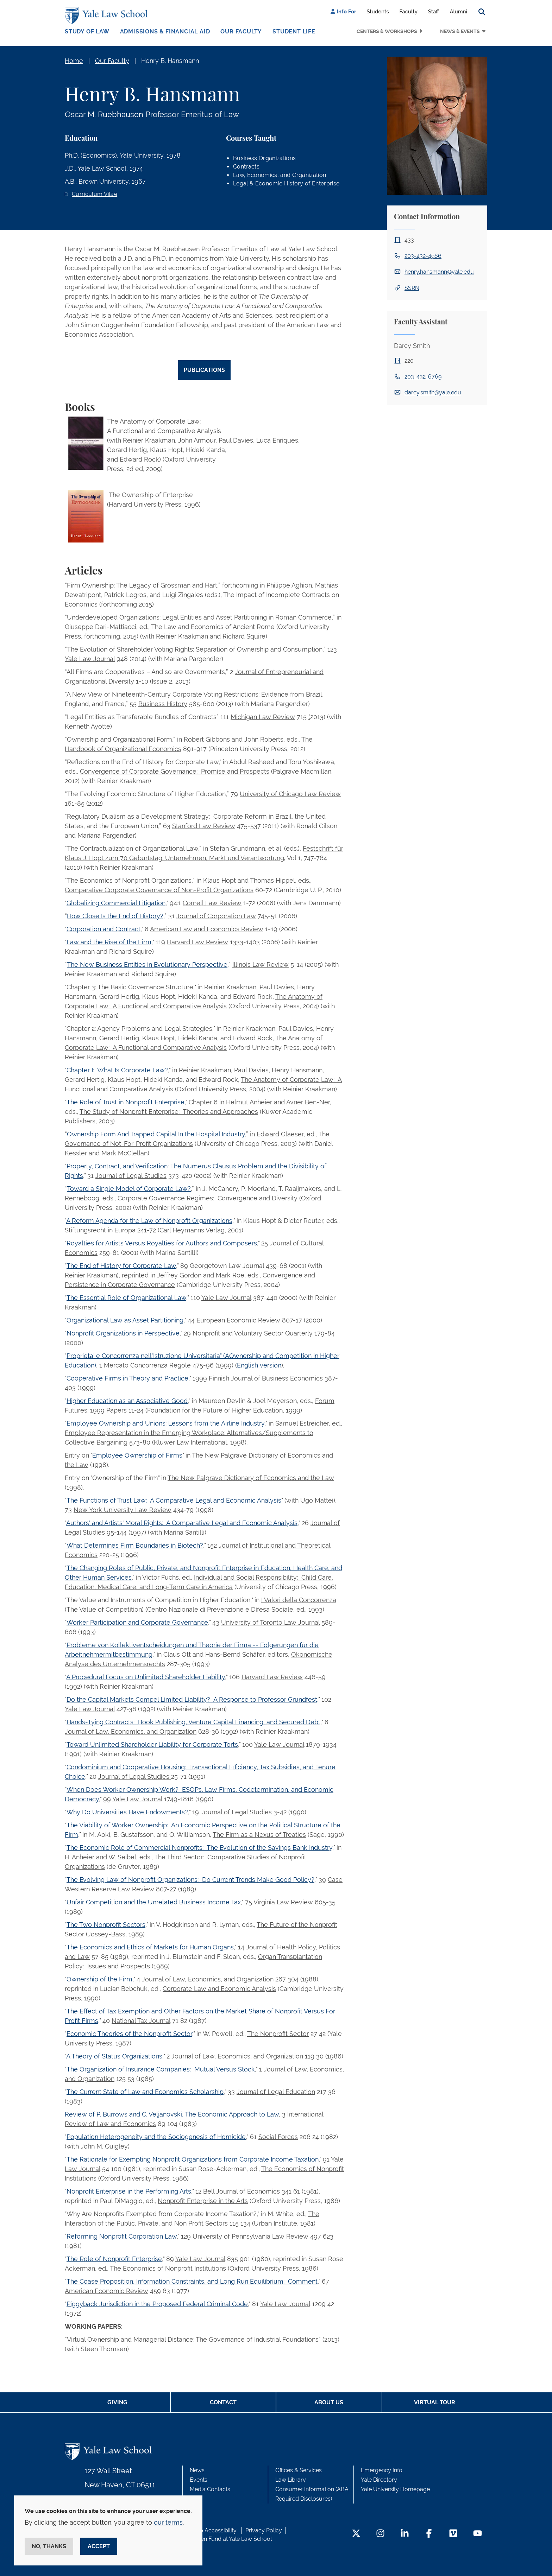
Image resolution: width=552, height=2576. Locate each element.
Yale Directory (379, 2479)
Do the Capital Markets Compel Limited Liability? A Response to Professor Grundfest (192, 1699)
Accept (99, 2546)
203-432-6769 (422, 376)
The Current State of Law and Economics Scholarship (145, 2091)
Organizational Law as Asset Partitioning (125, 1320)
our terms (168, 2522)
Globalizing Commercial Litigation (116, 903)
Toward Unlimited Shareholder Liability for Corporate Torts (152, 1744)
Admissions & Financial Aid (165, 31)
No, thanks (49, 2546)
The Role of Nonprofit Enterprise (114, 2259)
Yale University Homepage (395, 2489)
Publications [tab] (204, 370)
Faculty (409, 11)
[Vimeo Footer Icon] (453, 2534)
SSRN (411, 288)
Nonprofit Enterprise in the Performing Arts (129, 2191)
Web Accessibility (214, 2530)
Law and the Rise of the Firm (109, 942)
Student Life (293, 31)
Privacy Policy (263, 2530)
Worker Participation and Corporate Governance (137, 1622)
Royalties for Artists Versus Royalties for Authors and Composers (162, 1243)
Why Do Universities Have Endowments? (127, 1812)
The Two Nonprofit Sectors (106, 1924)
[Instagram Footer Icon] (380, 2534)
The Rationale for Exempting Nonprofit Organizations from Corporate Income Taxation (193, 2159)
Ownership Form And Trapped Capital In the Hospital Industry (156, 1134)
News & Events (460, 31)
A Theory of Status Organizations (114, 2056)
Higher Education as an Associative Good (127, 1400)
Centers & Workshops (387, 31)
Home (74, 60)
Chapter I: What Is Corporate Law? (117, 1070)
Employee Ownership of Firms (137, 1455)
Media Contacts (210, 2489)
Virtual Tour (434, 2402)
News (197, 2470)
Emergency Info (381, 2470)
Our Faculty (241, 31)
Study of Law (87, 31)
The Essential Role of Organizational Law (126, 1297)
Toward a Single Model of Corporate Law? (129, 1188)
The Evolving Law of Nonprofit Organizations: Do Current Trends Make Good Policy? (190, 1879)
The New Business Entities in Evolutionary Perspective (147, 964)
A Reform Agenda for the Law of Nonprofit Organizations (149, 1220)
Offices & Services (298, 2470)
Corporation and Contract (103, 929)
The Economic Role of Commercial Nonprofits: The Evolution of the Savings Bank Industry (199, 1847)
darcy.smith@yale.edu (432, 392)
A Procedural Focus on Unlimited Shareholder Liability (145, 1677)
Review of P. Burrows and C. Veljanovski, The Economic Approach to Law (172, 2114)
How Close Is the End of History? (115, 916)
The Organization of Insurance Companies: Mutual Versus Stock (161, 2069)
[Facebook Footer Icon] (429, 2534)
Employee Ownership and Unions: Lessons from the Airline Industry (165, 1423)
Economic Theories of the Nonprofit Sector (129, 2033)
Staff (433, 11)
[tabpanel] (204, 1379)
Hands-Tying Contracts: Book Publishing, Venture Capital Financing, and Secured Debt (193, 1722)
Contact (223, 2402)
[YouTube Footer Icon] (477, 2534)
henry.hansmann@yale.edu (439, 271)
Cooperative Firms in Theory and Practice (127, 1378)
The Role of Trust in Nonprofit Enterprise (125, 1102)
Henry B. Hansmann (170, 60)
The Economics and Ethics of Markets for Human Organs (150, 1947)
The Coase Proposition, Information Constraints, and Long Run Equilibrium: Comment (192, 2281)
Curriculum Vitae (94, 194)
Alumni (458, 11)
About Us (328, 2402)
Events (198, 2479)
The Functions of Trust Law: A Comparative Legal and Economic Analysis (174, 1500)
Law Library (290, 2479)
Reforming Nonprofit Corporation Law (122, 2236)
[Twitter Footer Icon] (356, 2534)
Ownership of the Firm (99, 1979)
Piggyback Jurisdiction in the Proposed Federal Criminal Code (157, 2304)
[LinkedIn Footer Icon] (404, 2534)
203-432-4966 (422, 256)
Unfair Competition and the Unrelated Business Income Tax (154, 1902)
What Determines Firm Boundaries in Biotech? (135, 1545)
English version (259, 1365)
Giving (117, 2402)
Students (378, 11)
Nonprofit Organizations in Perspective (123, 1333)
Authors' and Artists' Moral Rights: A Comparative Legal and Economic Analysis (181, 1523)
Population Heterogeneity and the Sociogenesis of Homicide (156, 2136)
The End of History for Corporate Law (121, 1265)
